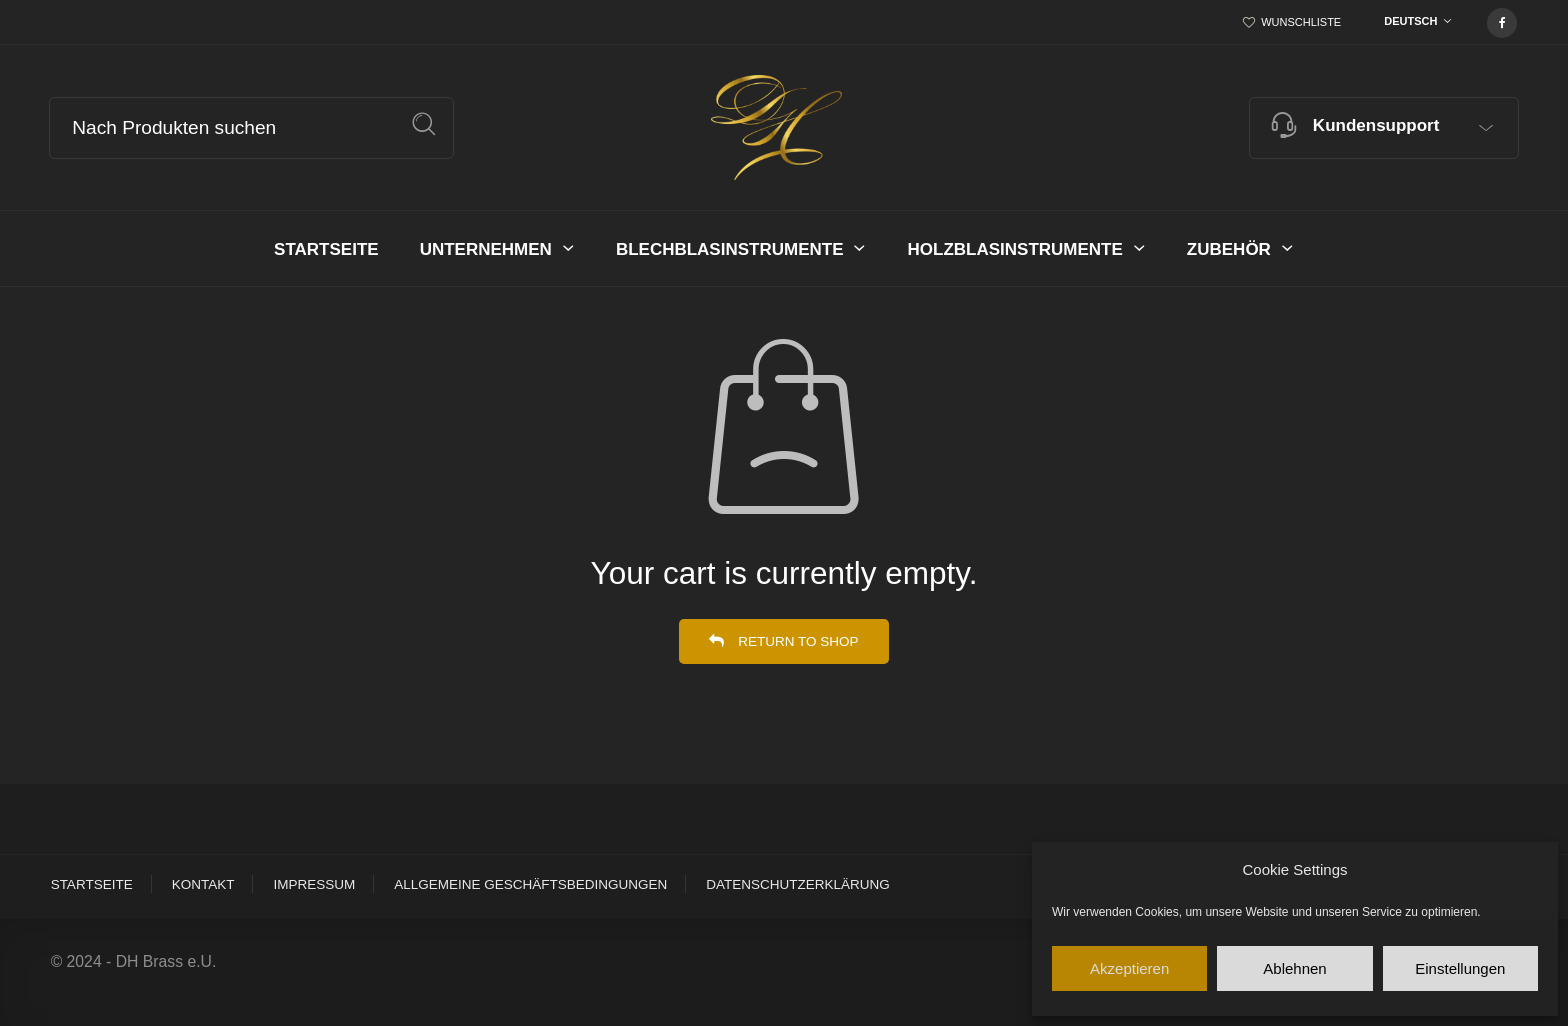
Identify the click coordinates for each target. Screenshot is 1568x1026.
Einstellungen (1460, 968)
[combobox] (1413, 22)
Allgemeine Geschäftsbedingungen (530, 884)
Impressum (314, 884)
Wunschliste (1301, 22)
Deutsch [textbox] (1410, 21)
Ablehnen (1294, 968)
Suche (424, 124)
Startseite (92, 884)
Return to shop (796, 641)
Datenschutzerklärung (798, 884)
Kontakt (203, 884)
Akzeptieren (1129, 968)
